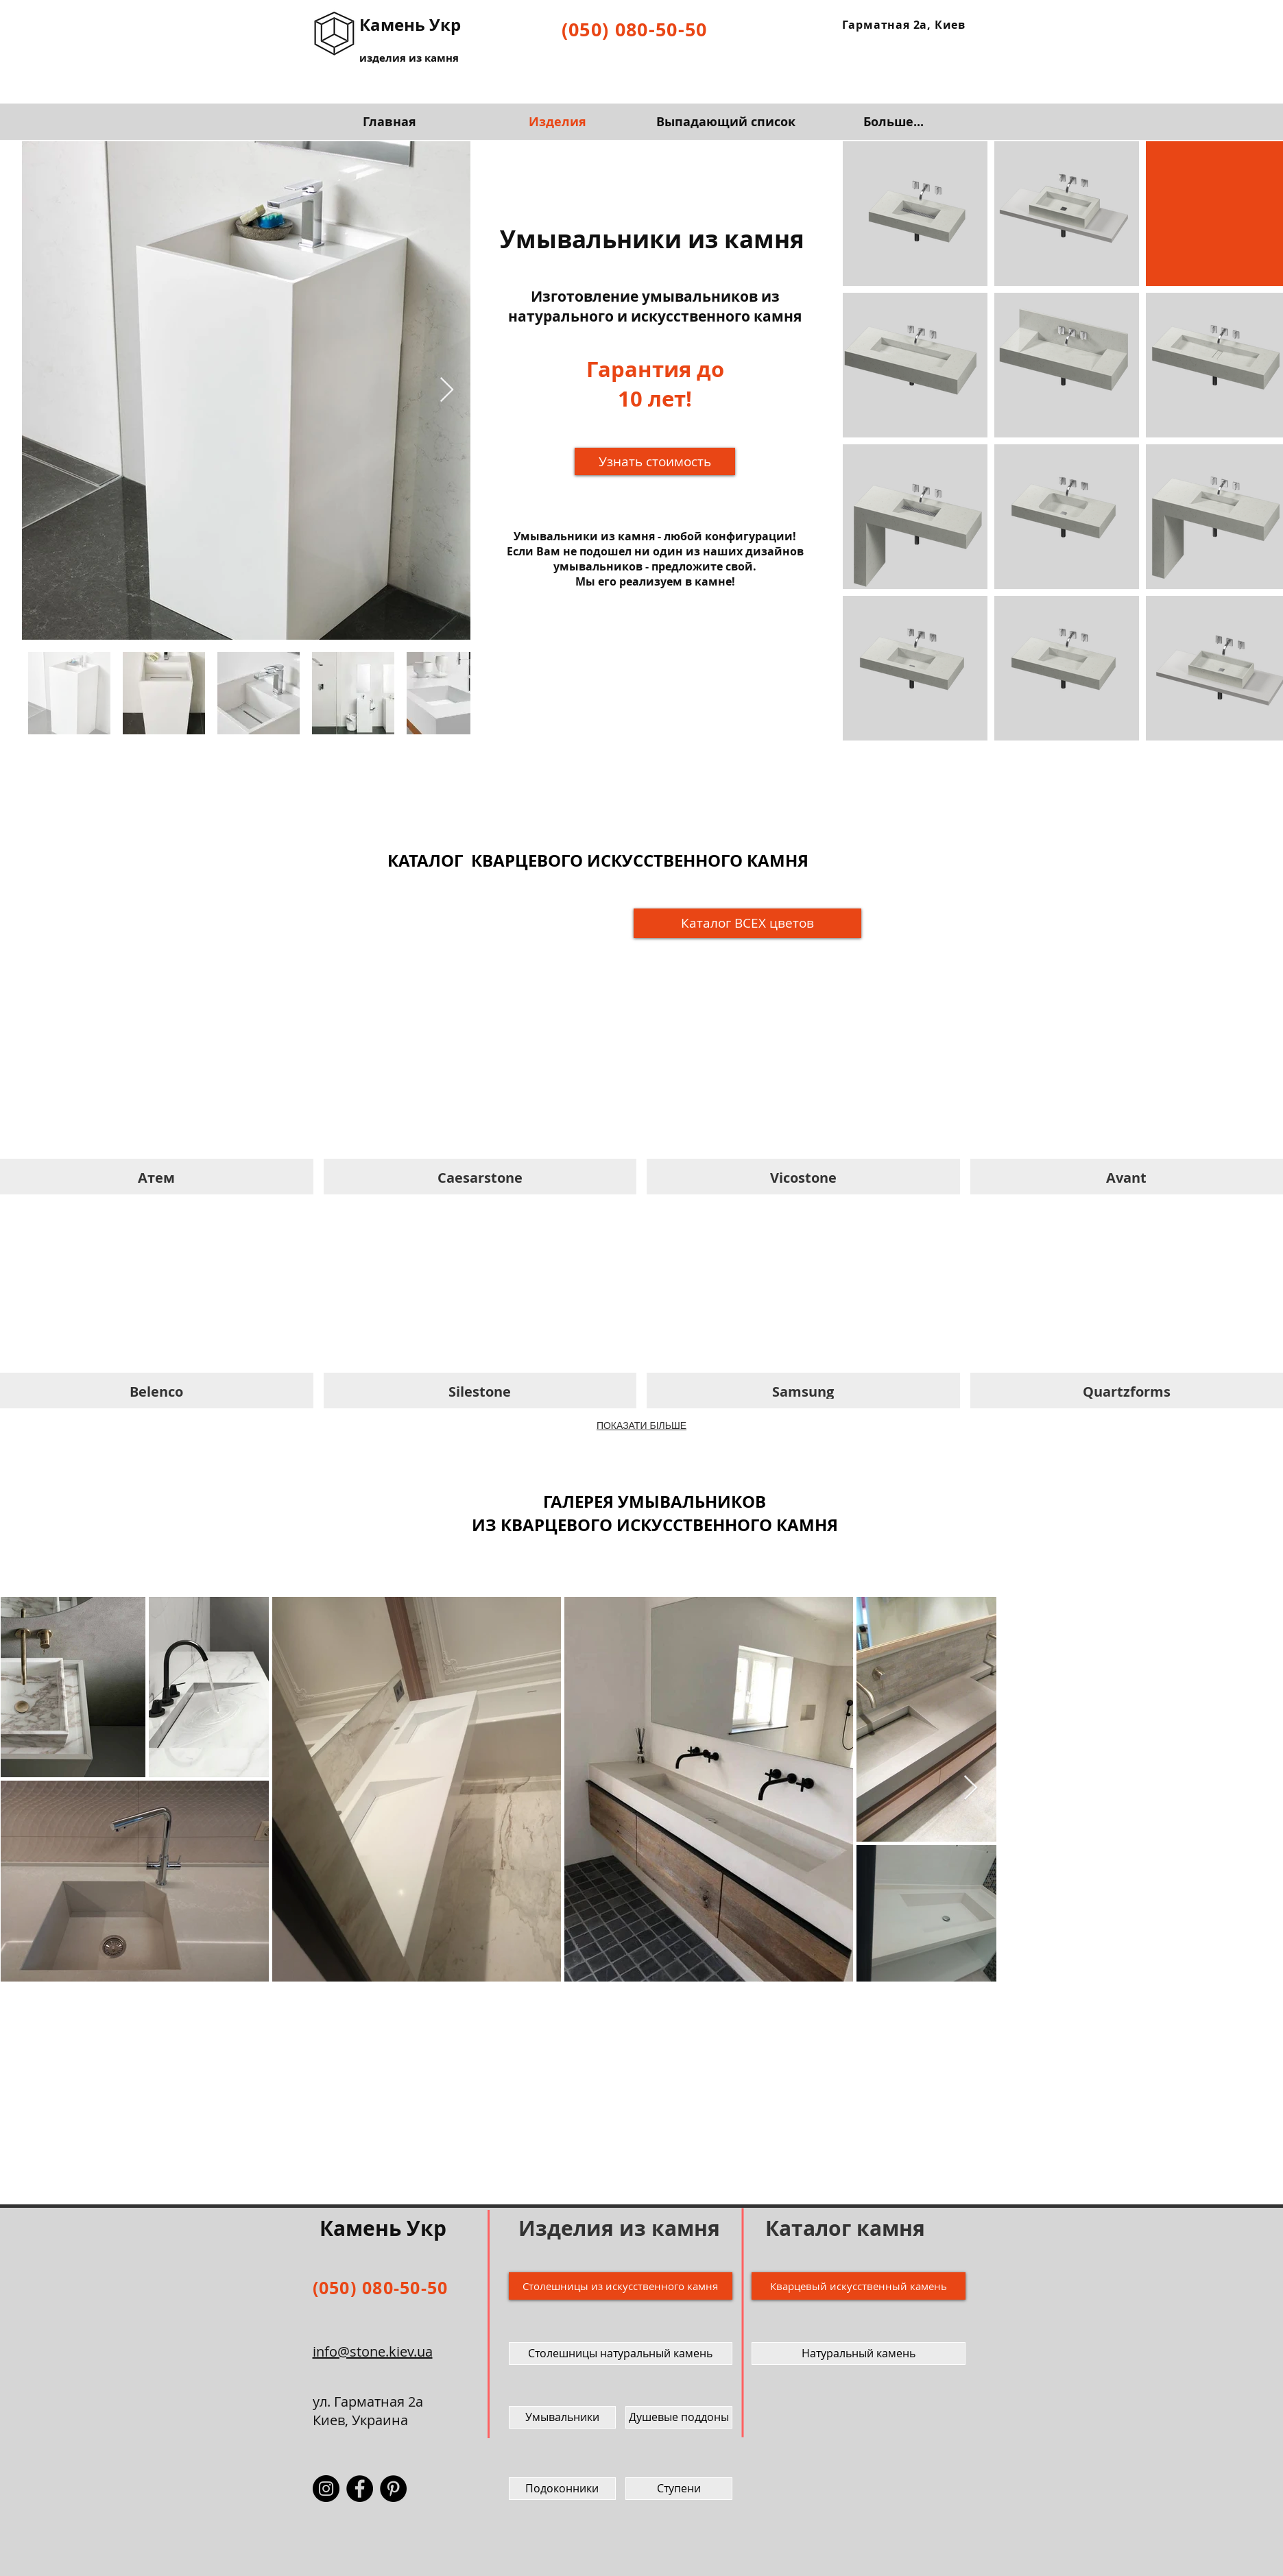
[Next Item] (447, 390)
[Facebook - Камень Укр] (359, 2488)
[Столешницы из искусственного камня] (620, 2286)
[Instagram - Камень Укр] (326, 2488)
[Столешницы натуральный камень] (620, 2353)
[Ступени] (678, 2488)
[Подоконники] (562, 2488)
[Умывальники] (562, 2417)
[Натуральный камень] (859, 2353)
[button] (655, 461)
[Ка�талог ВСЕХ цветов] (747, 923)
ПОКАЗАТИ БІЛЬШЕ (641, 1425)
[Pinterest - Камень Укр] (393, 2488)
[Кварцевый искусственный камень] (859, 2286)
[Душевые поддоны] (678, 2417)
